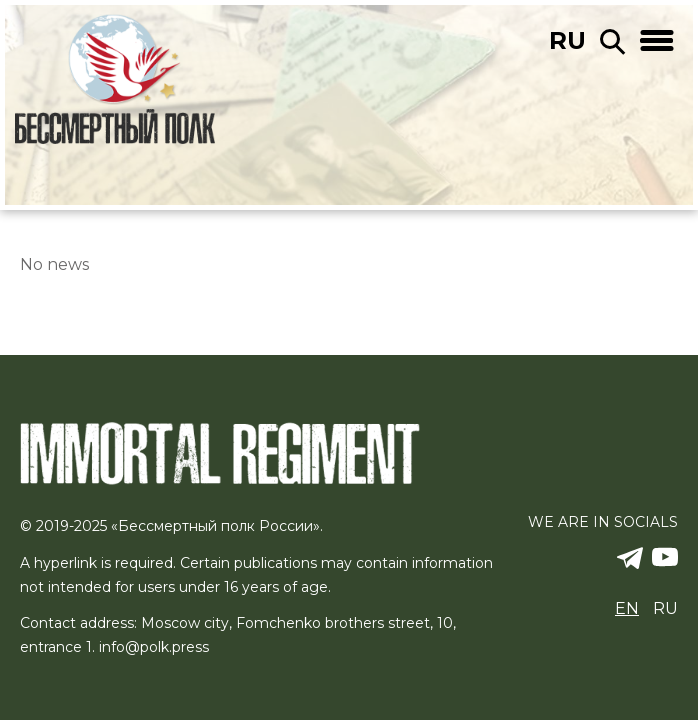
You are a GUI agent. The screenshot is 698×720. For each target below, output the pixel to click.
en (627, 608)
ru (567, 40)
